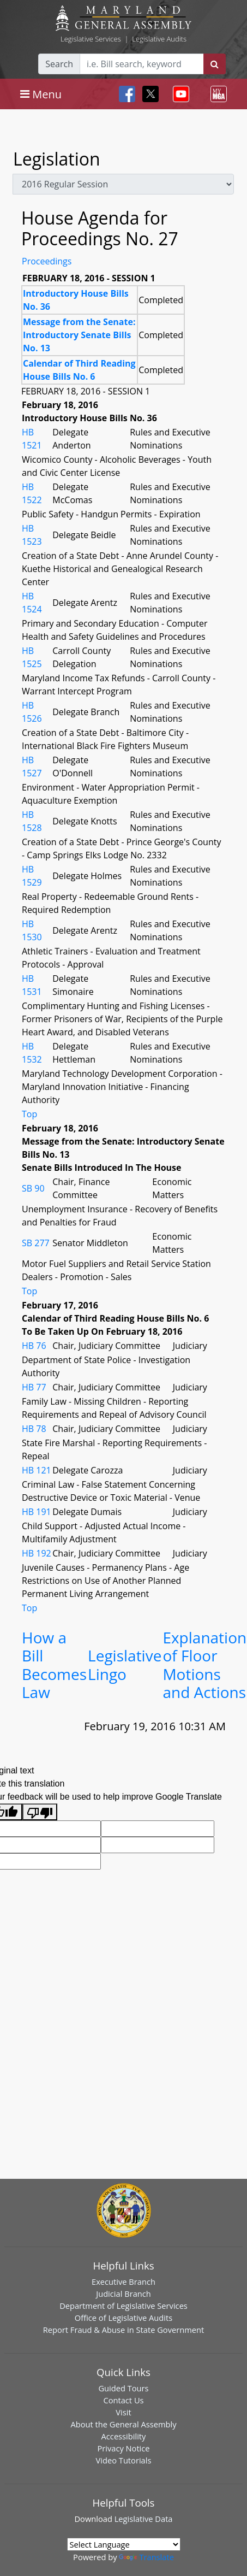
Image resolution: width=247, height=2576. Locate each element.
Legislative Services (91, 39)
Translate (146, 2556)
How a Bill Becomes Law (54, 1665)
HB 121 (36, 1470)
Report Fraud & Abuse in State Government (123, 2329)
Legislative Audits (159, 39)
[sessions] (123, 184)
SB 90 (33, 1188)
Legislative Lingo (124, 1664)
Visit (123, 2412)
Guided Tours (123, 2388)
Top (29, 1114)
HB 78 (34, 1429)
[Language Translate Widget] (123, 2544)
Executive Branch (123, 2281)
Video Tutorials (124, 2460)
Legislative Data (144, 2518)
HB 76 (34, 1346)
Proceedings (46, 261)
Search (59, 64)
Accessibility (123, 2436)
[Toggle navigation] (41, 94)
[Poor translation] (39, 1811)
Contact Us (123, 2400)
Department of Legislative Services (123, 2305)
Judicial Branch (123, 2293)
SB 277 (36, 1243)
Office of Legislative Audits (123, 2317)
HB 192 (36, 1553)
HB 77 (34, 1387)
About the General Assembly (123, 2424)
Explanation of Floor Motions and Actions (204, 1665)
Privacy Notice (123, 2448)
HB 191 (36, 1512)
